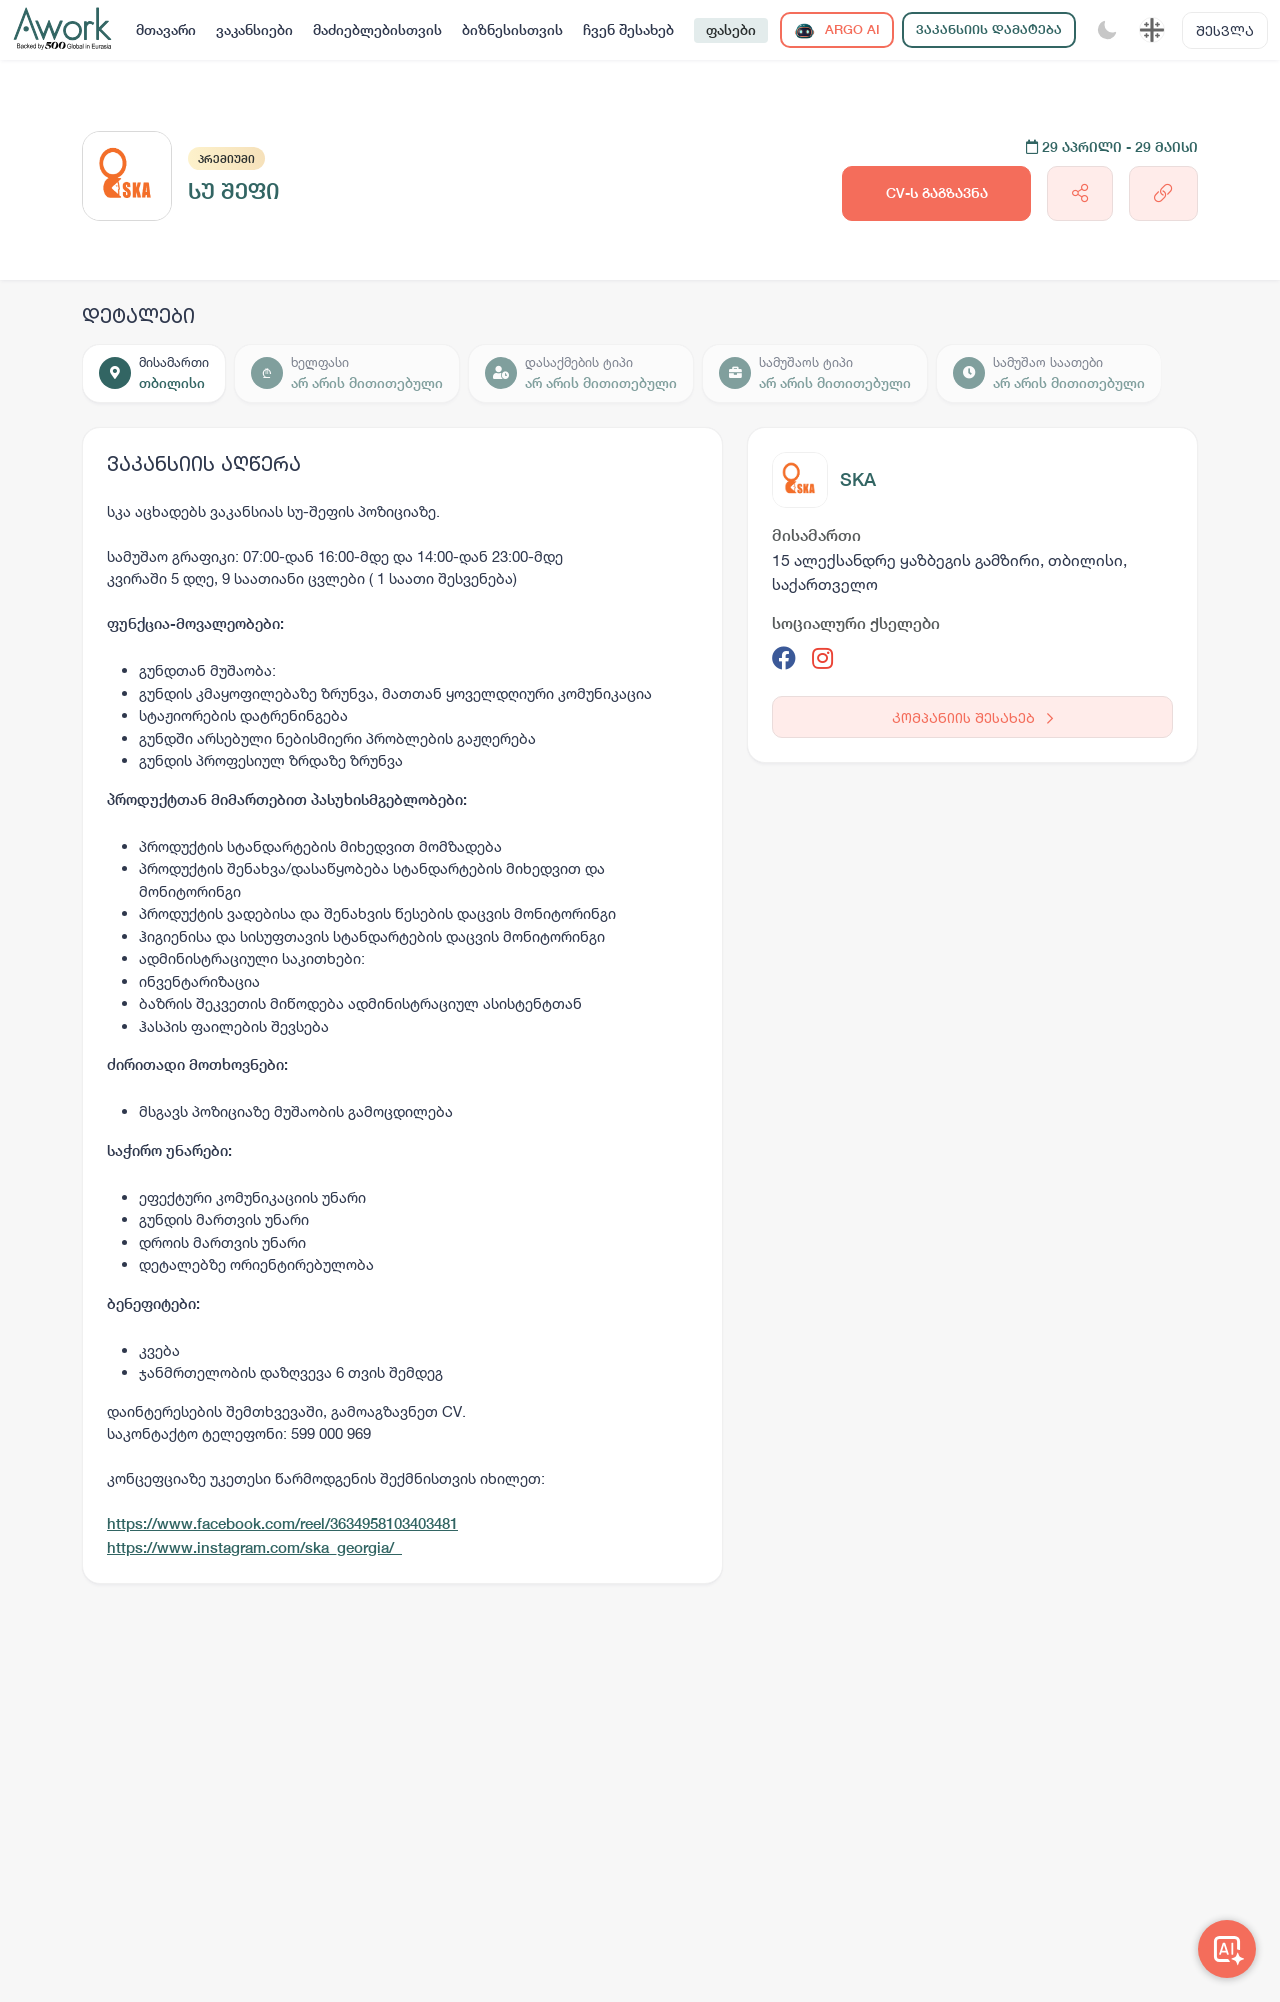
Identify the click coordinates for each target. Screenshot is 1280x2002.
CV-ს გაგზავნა (937, 193)
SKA (858, 479)
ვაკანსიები (254, 30)
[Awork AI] (1227, 1949)
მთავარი (166, 30)
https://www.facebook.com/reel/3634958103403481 (282, 1523)
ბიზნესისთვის (512, 30)
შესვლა (1225, 30)
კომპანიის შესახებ (972, 717)
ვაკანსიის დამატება (989, 29)
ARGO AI (837, 30)
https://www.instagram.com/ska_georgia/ (254, 1547)
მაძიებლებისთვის (377, 30)
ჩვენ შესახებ (628, 30)
